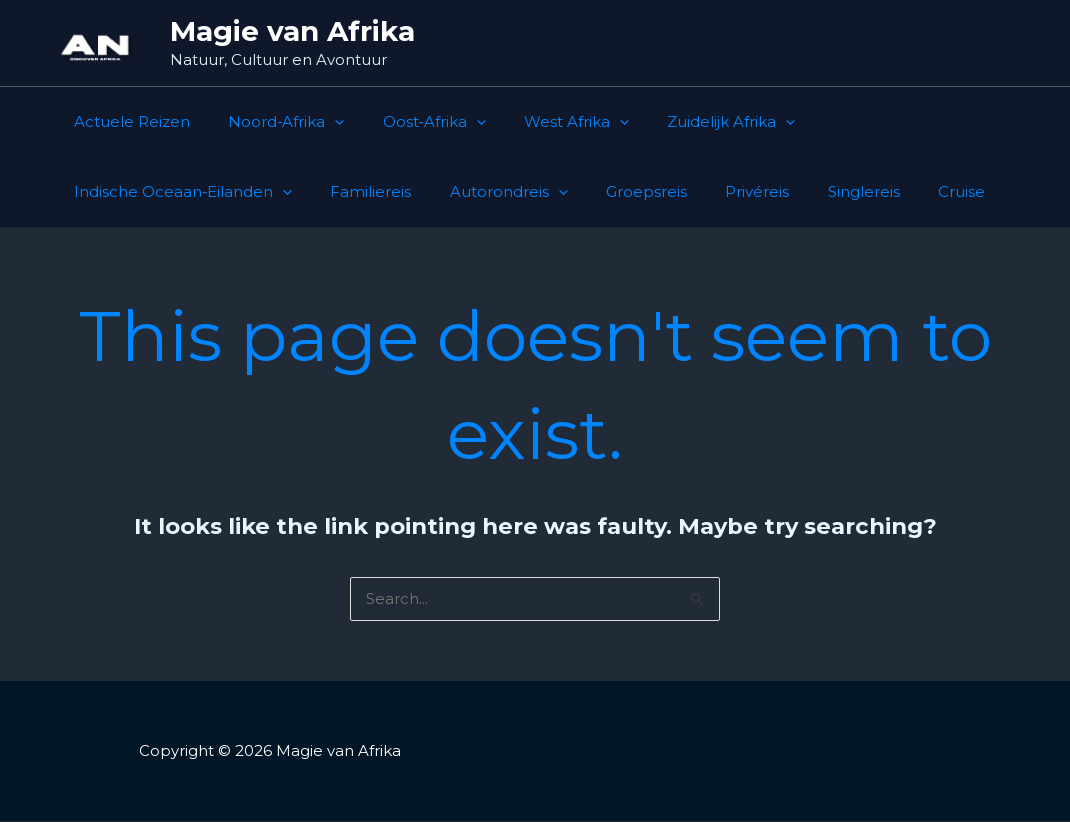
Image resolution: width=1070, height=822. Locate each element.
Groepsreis (369, 191)
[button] (322, 122)
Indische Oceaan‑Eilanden (897, 122)
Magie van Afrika (292, 31)
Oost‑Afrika (413, 122)
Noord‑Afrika (274, 122)
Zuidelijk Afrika (694, 122)
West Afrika (547, 122)
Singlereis (570, 191)
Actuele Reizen (128, 121)
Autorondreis (240, 192)
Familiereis (110, 191)
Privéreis (472, 191)
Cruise (659, 191)
